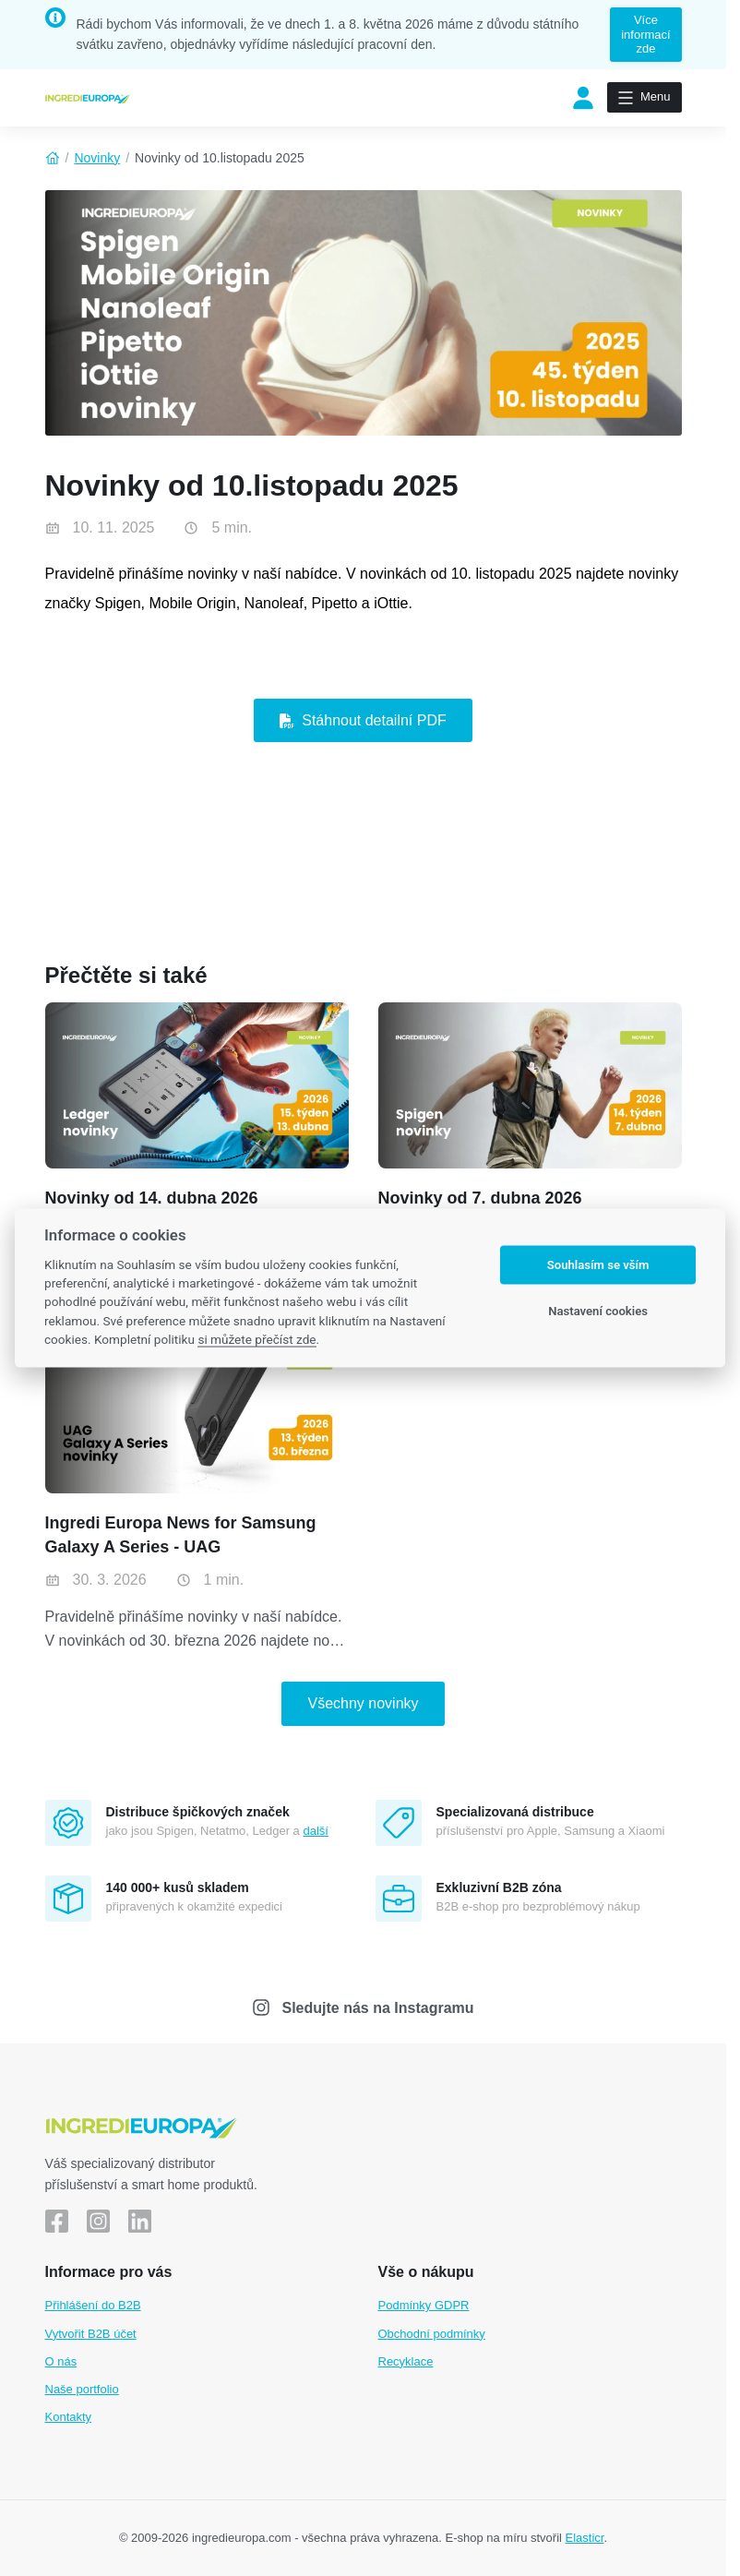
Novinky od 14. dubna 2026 (151, 1198)
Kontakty (68, 2417)
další (315, 1831)
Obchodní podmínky (431, 2334)
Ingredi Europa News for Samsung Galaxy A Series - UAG (180, 1534)
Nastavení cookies (598, 1311)
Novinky (97, 157)
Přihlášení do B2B (93, 2305)
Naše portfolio (82, 2389)
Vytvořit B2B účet (91, 2334)
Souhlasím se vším (598, 1265)
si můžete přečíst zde (256, 1339)
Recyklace (406, 2361)
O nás (61, 2361)
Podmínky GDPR (424, 2305)
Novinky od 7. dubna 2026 (480, 1198)
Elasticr (585, 2538)
